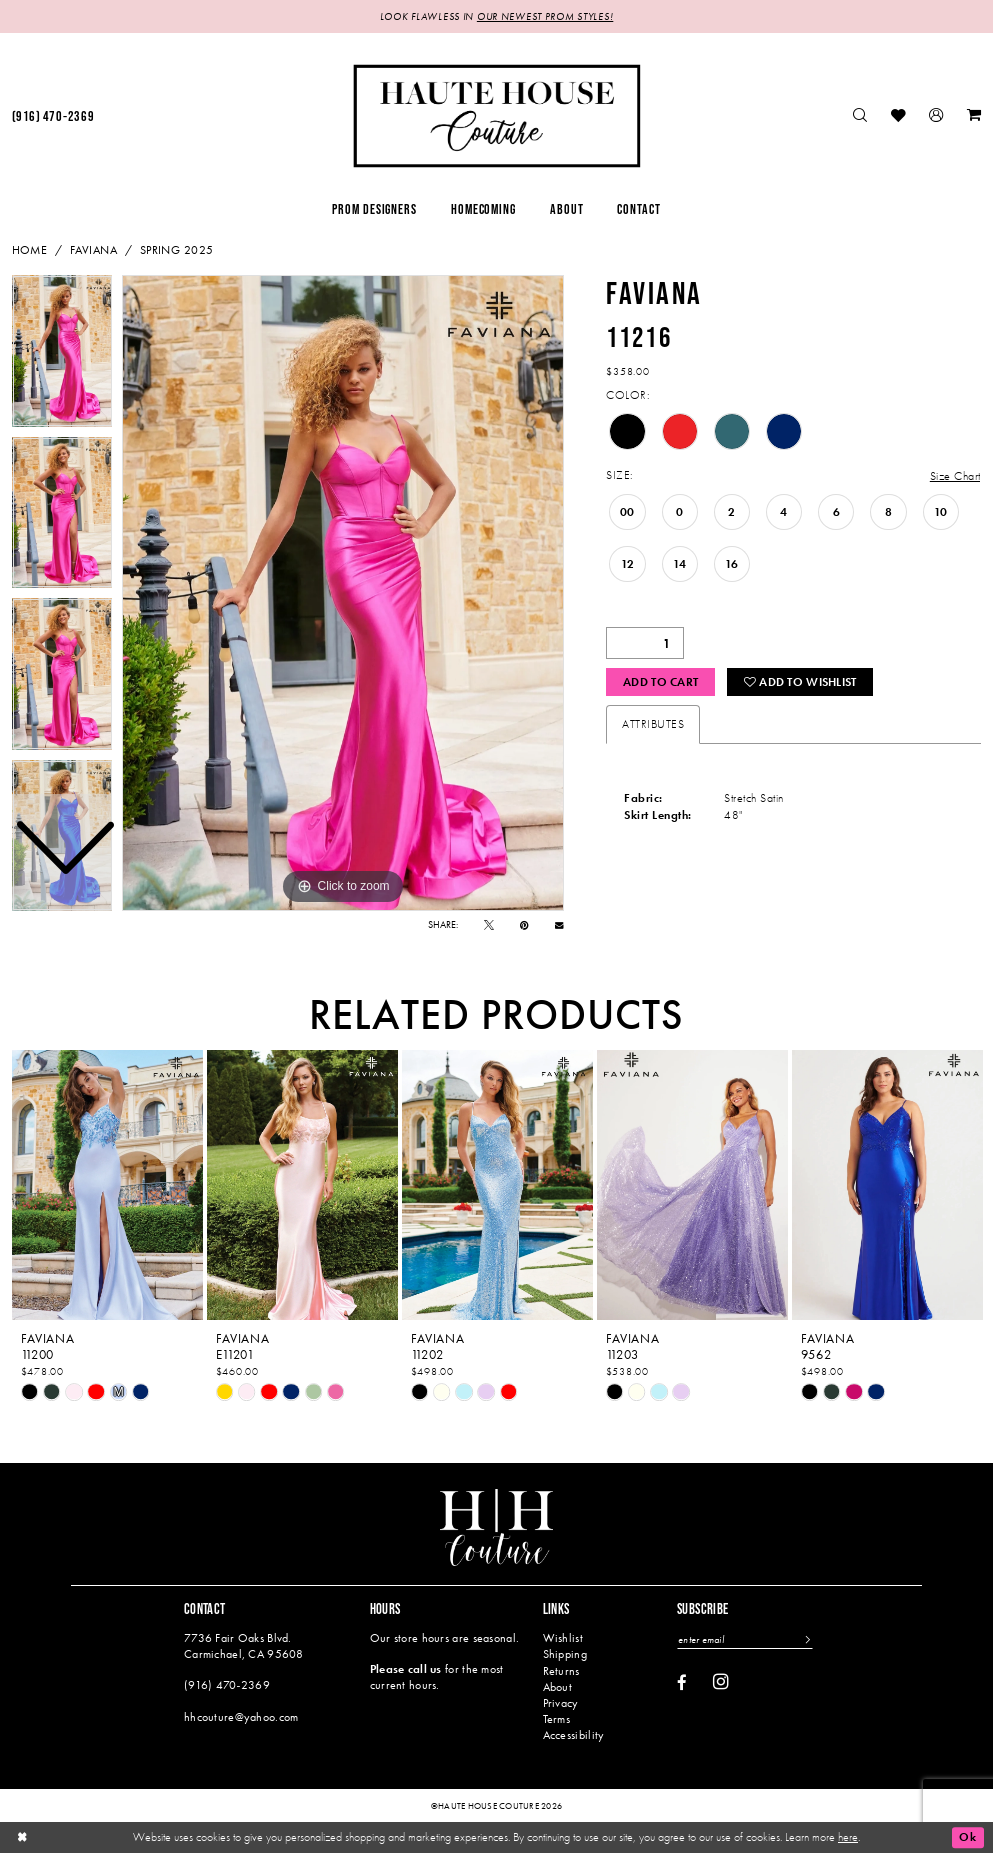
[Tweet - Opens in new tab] (489, 925)
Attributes (653, 724)
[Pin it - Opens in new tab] (524, 925)
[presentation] (108, 1184)
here (848, 1836)
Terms (556, 1719)
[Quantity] (645, 643)
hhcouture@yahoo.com (241, 1717)
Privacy (561, 1703)
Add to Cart (660, 682)
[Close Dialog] (22, 1837)
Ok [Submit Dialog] (967, 1837)
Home (30, 250)
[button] (937, 116)
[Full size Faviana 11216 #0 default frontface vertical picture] (343, 593)
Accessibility (574, 1735)
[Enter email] (744, 1640)
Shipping (565, 1654)
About (557, 1687)
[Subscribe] (806, 1640)
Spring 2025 (177, 250)
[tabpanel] (343, 593)
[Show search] (860, 116)
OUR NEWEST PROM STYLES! (545, 16)
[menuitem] (860, 116)
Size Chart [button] (955, 476)
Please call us (406, 1669)
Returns (561, 1671)
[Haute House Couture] (496, 115)
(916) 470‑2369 (227, 1685)
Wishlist (563, 1638)
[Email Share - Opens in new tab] (559, 925)
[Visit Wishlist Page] (898, 116)
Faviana (93, 250)
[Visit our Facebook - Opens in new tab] (682, 1683)
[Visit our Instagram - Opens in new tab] (721, 1682)
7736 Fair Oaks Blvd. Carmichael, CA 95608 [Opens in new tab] (244, 1645)
